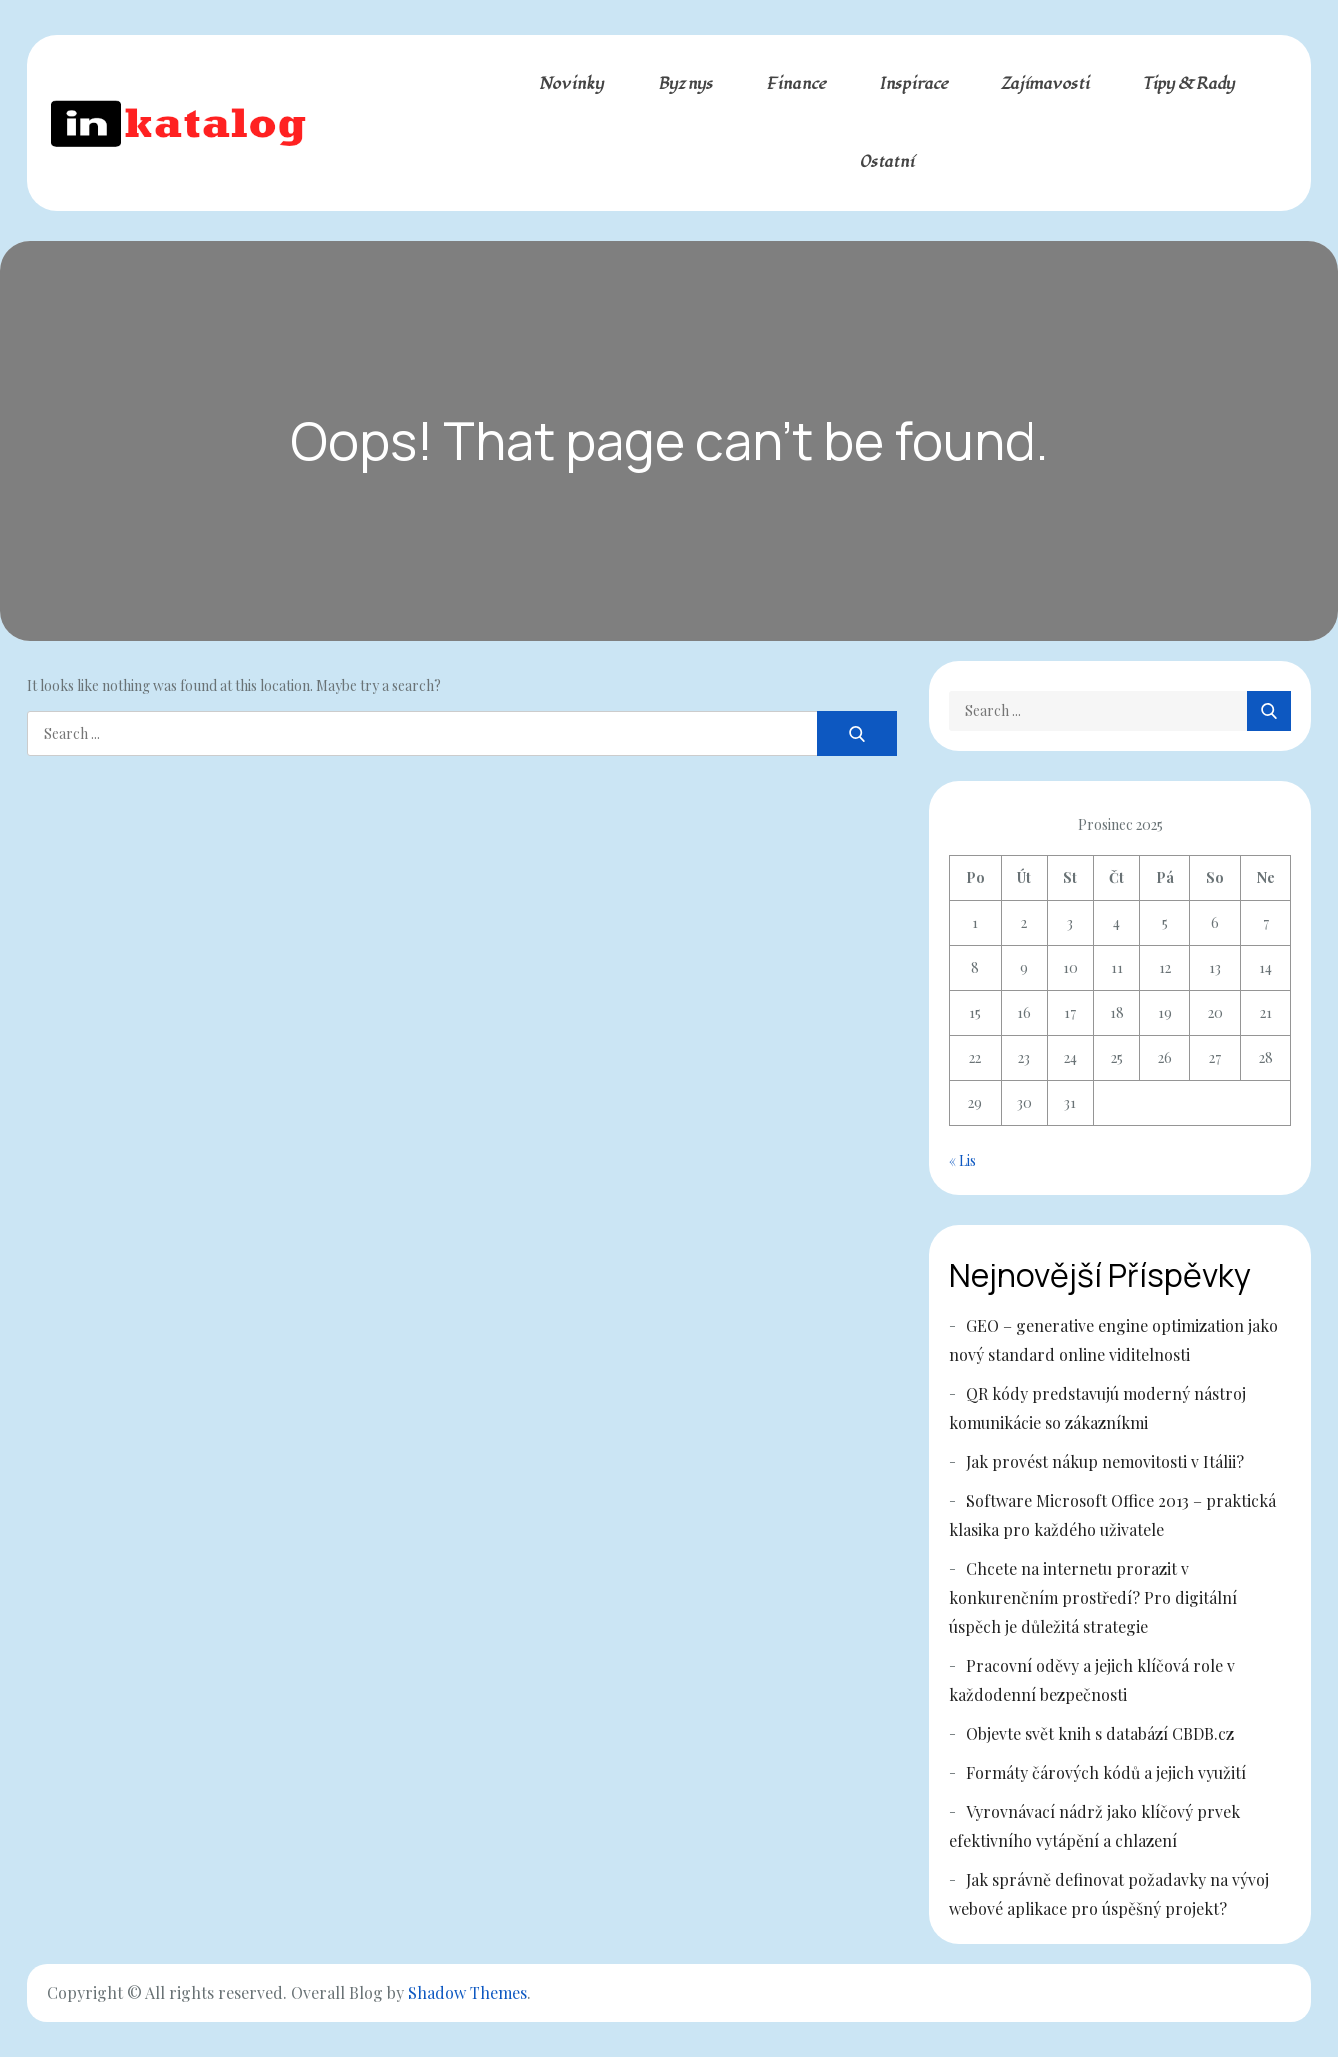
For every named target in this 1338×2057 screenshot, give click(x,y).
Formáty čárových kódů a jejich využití (1106, 1772)
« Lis (962, 1160)
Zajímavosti (1045, 84)
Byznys (685, 84)
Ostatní (886, 162)
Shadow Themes (467, 1992)
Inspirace (913, 84)
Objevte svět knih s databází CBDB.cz (1100, 1733)
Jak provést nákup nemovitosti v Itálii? (1105, 1461)
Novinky (571, 84)
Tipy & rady (1188, 84)
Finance (796, 84)
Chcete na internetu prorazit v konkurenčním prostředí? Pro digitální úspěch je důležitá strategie (1093, 1597)
